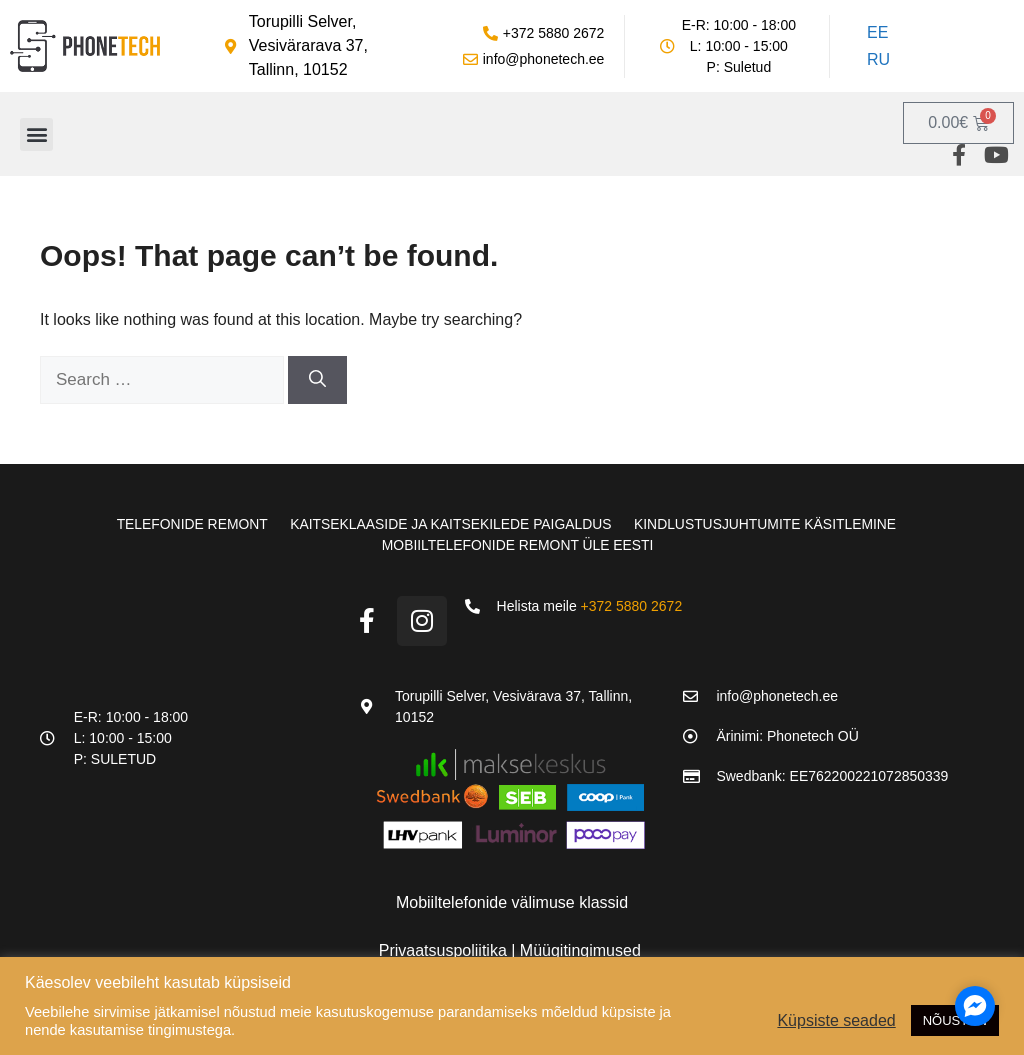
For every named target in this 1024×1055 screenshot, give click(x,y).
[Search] (317, 380)
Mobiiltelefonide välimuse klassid (512, 900)
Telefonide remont (186, 524)
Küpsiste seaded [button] (836, 1020)
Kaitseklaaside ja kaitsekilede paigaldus (450, 524)
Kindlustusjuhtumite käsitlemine (769, 524)
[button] (36, 134)
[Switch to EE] (876, 33)
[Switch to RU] (876, 61)
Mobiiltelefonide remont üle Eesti (518, 544)
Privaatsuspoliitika (445, 948)
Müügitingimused (580, 948)
